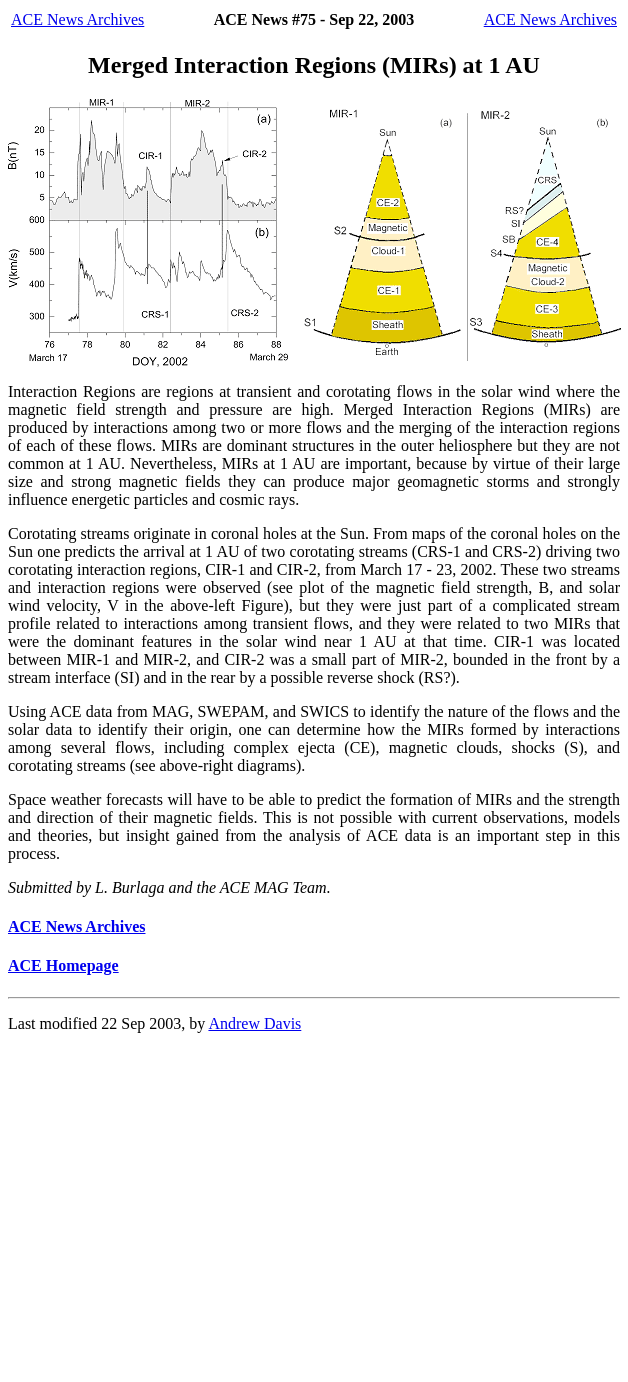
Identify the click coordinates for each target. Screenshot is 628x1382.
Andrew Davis (254, 1023)
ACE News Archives (77, 19)
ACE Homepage (63, 965)
